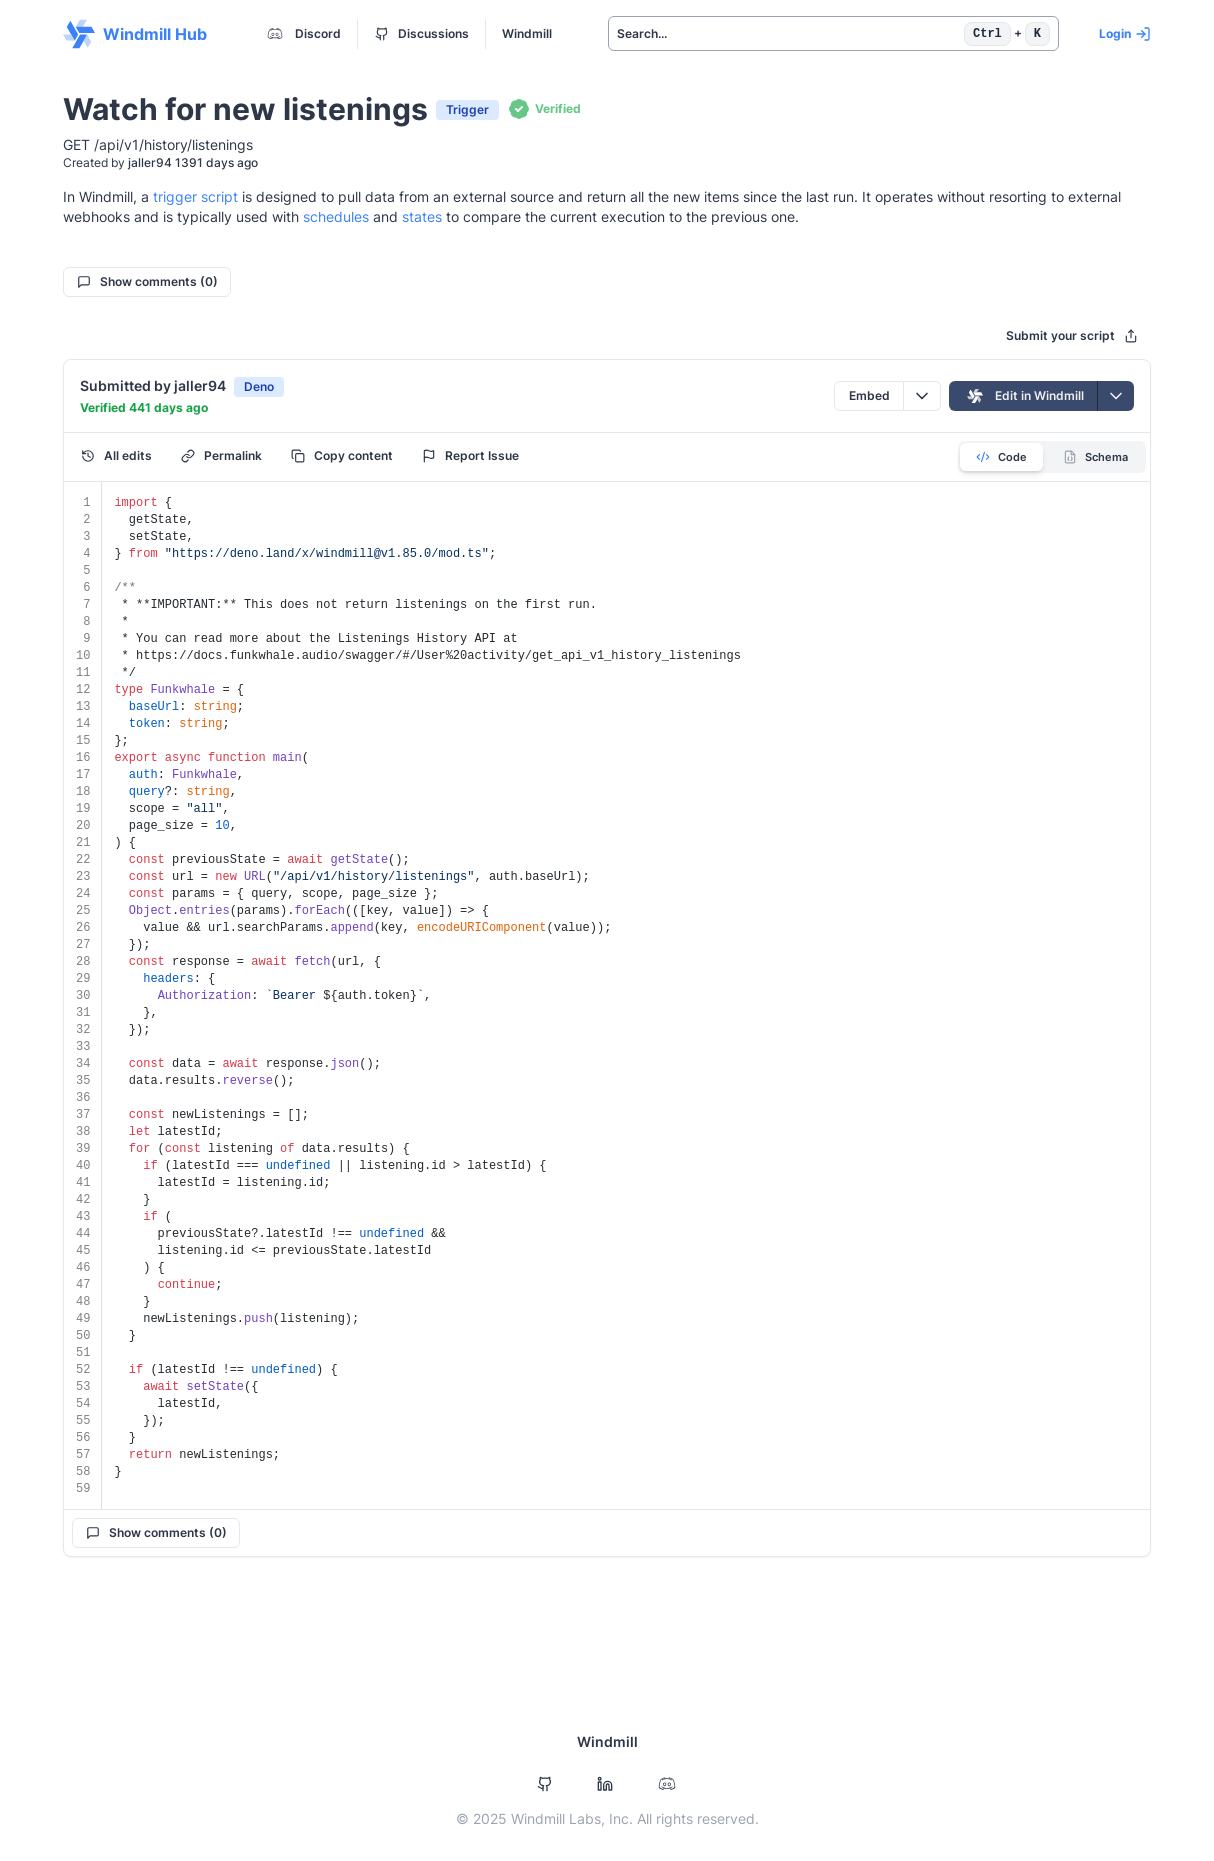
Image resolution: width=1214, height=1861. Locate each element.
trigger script (195, 196)
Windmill (527, 33)
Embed (869, 395)
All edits (116, 455)
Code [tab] (1001, 457)
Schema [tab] (1095, 457)
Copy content (342, 455)
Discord (302, 34)
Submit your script (1072, 335)
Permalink (221, 455)
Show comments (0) (147, 281)
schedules (336, 216)
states (422, 216)
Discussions (422, 33)
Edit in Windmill (1023, 396)
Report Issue (470, 455)
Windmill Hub (135, 34)
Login (1125, 34)
